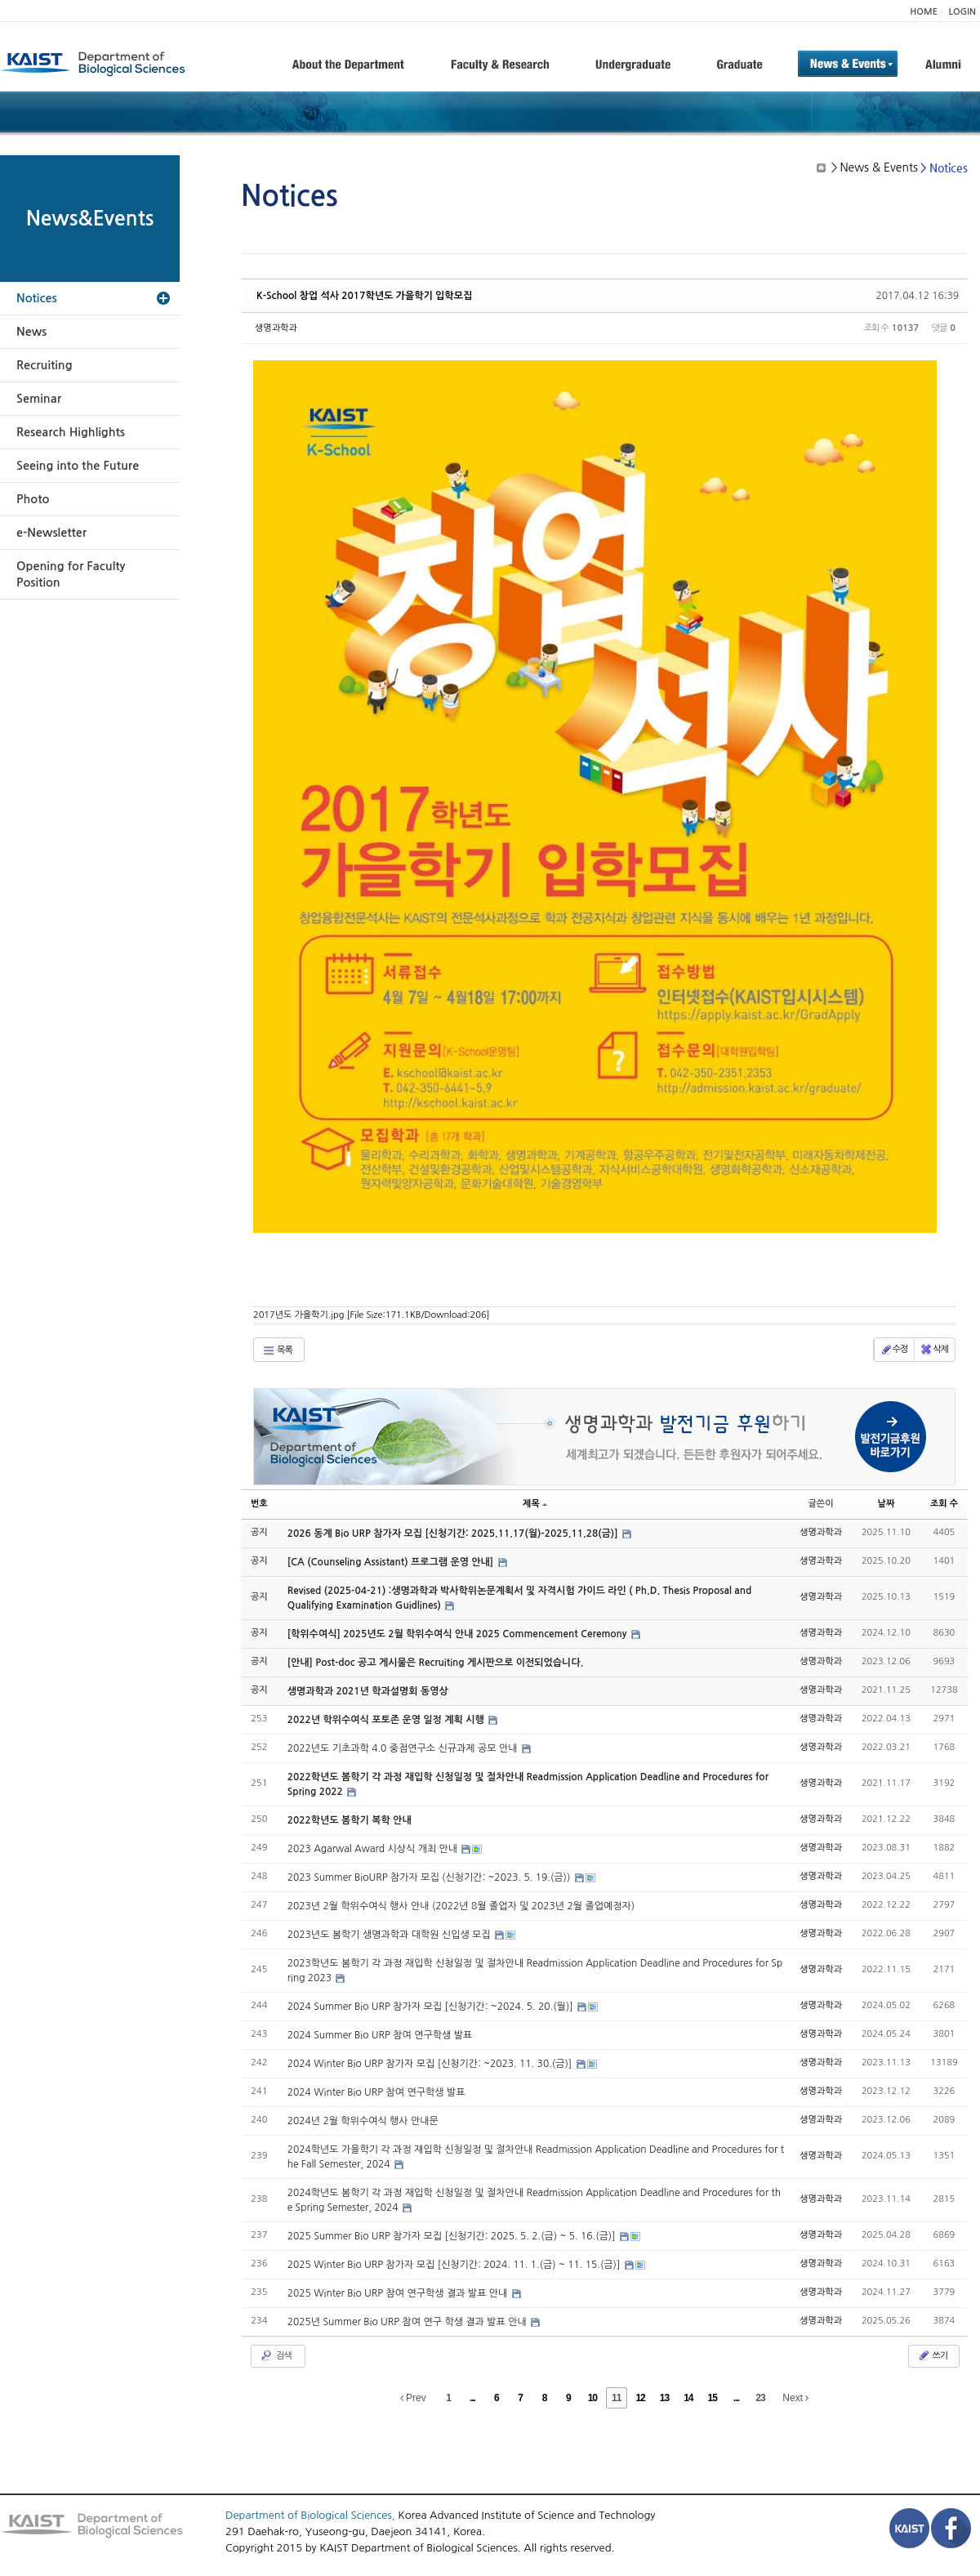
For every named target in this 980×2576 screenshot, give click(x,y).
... (472, 2398)
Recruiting (44, 365)
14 (688, 2398)
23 (759, 2398)
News (31, 331)
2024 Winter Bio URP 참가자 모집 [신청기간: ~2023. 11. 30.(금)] (431, 2064)
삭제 (934, 1349)
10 (592, 2398)
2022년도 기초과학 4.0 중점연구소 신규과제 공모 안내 (403, 1748)
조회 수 (944, 1503)
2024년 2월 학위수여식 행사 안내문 (363, 2121)
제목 (535, 1503)
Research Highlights (70, 432)
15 (712, 2398)
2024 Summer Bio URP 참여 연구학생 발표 (380, 2035)
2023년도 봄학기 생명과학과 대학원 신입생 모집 (390, 1935)
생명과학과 (276, 328)
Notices (36, 298)
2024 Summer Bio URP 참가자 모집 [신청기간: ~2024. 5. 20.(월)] (431, 2006)
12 (639, 2398)
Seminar (38, 398)
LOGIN (962, 11)
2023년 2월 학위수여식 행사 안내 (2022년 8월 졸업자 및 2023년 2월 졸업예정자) (461, 1906)
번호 (259, 1503)
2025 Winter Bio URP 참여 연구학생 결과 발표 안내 (398, 2293)
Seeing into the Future (77, 465)
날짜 (886, 1503)
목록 (277, 1350)
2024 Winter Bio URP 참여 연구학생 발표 (376, 2092)
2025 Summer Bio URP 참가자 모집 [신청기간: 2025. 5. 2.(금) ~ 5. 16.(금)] (452, 2236)
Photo (32, 499)
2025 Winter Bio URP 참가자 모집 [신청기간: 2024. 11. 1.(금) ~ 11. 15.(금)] (455, 2265)
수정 (894, 1349)
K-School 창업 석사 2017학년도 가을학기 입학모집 (364, 296)
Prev (413, 2398)
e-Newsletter (51, 532)
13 (664, 2398)
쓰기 (932, 2355)
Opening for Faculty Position (70, 574)
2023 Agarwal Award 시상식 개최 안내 (374, 1849)
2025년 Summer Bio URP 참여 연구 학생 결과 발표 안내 (408, 2322)
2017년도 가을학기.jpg (371, 1314)
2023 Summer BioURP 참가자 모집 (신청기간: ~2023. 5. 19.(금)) (430, 1877)
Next (795, 2398)
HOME (924, 11)
